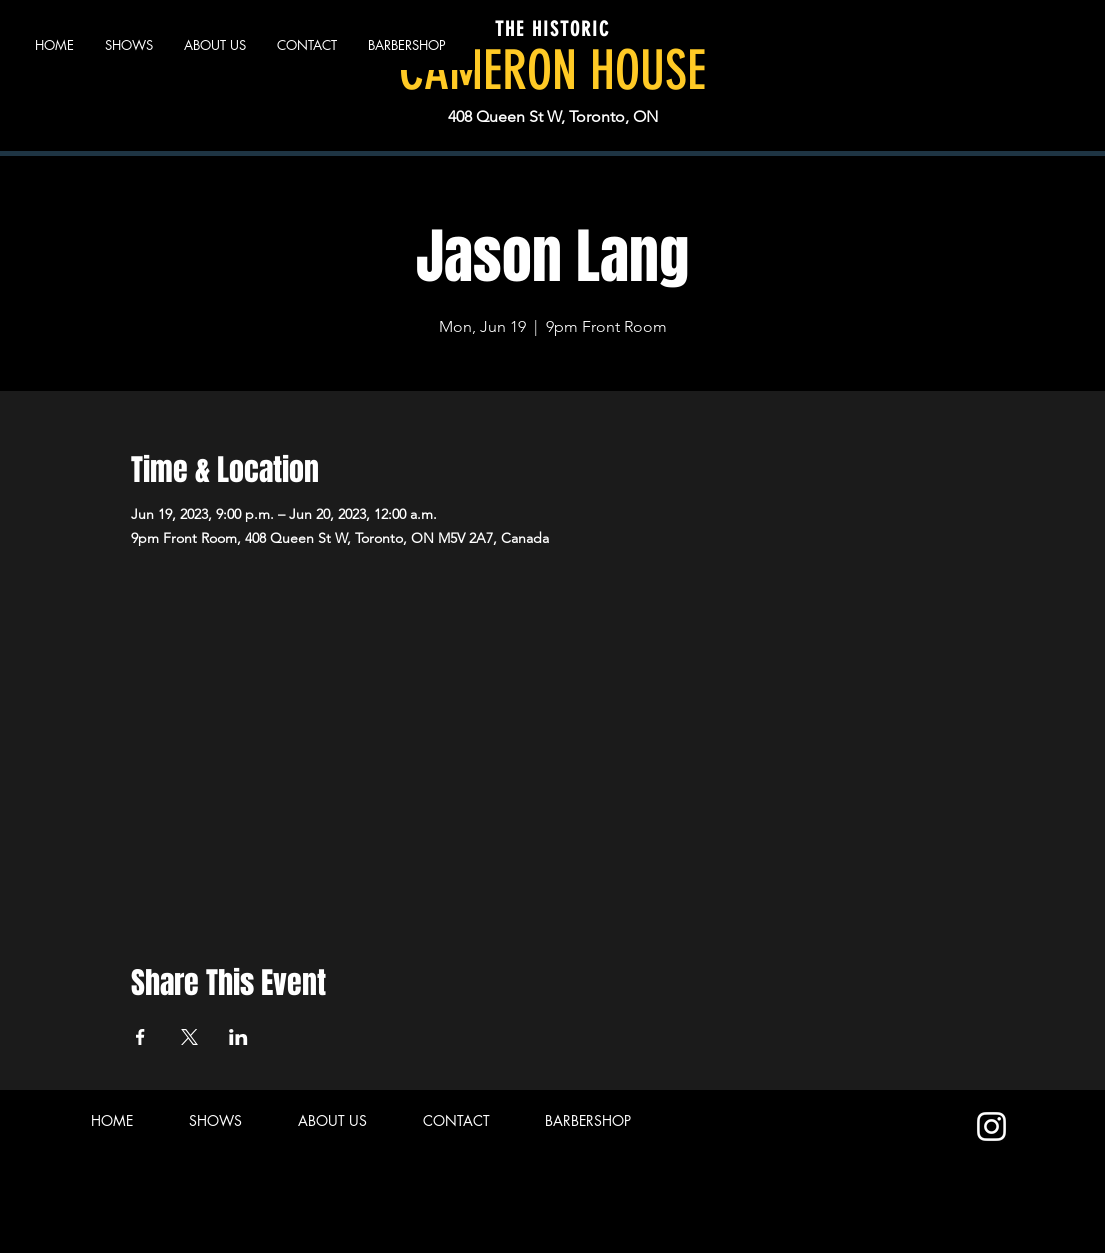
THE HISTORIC (552, 29)
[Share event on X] (189, 1037)
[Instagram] (991, 1126)
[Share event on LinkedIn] (238, 1037)
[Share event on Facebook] (140, 1037)
